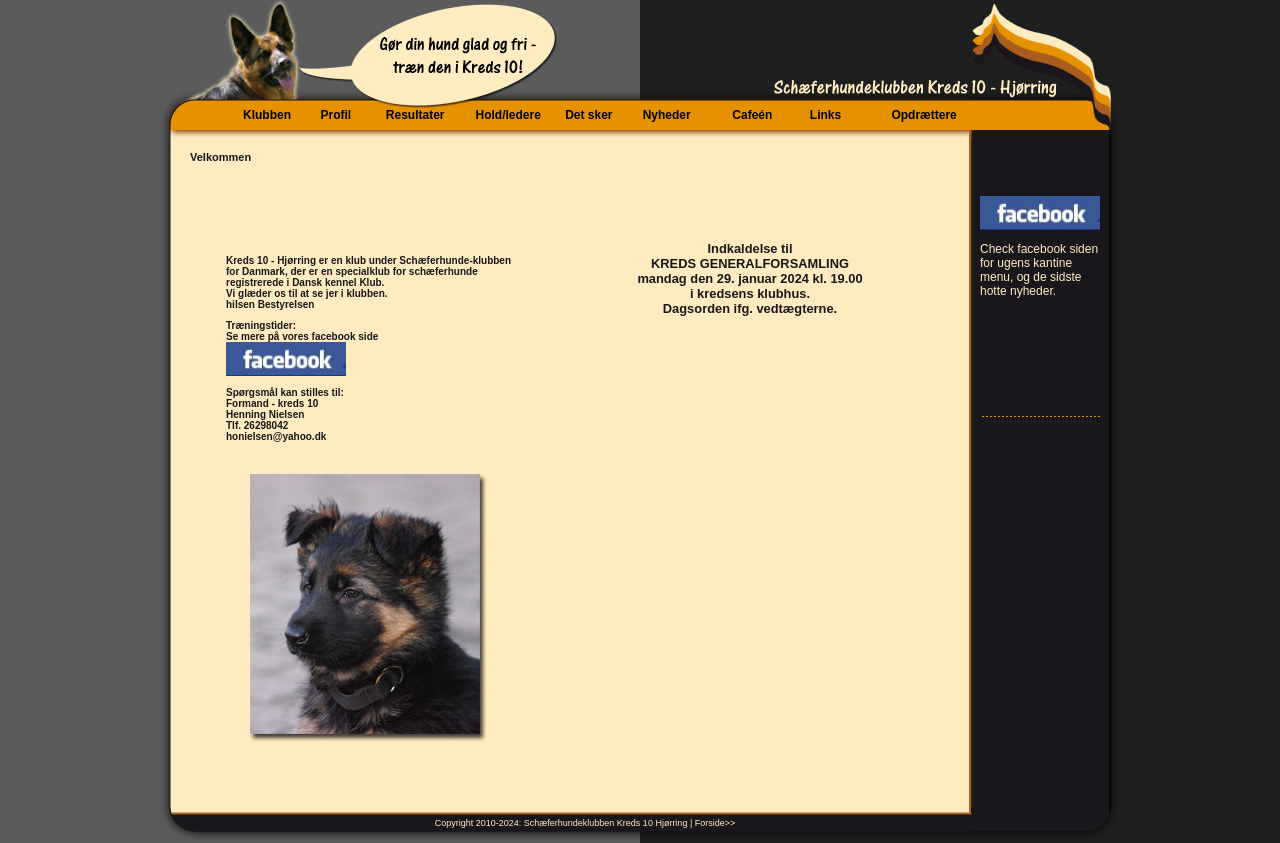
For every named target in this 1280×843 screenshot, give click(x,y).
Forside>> (715, 823)
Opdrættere (923, 115)
